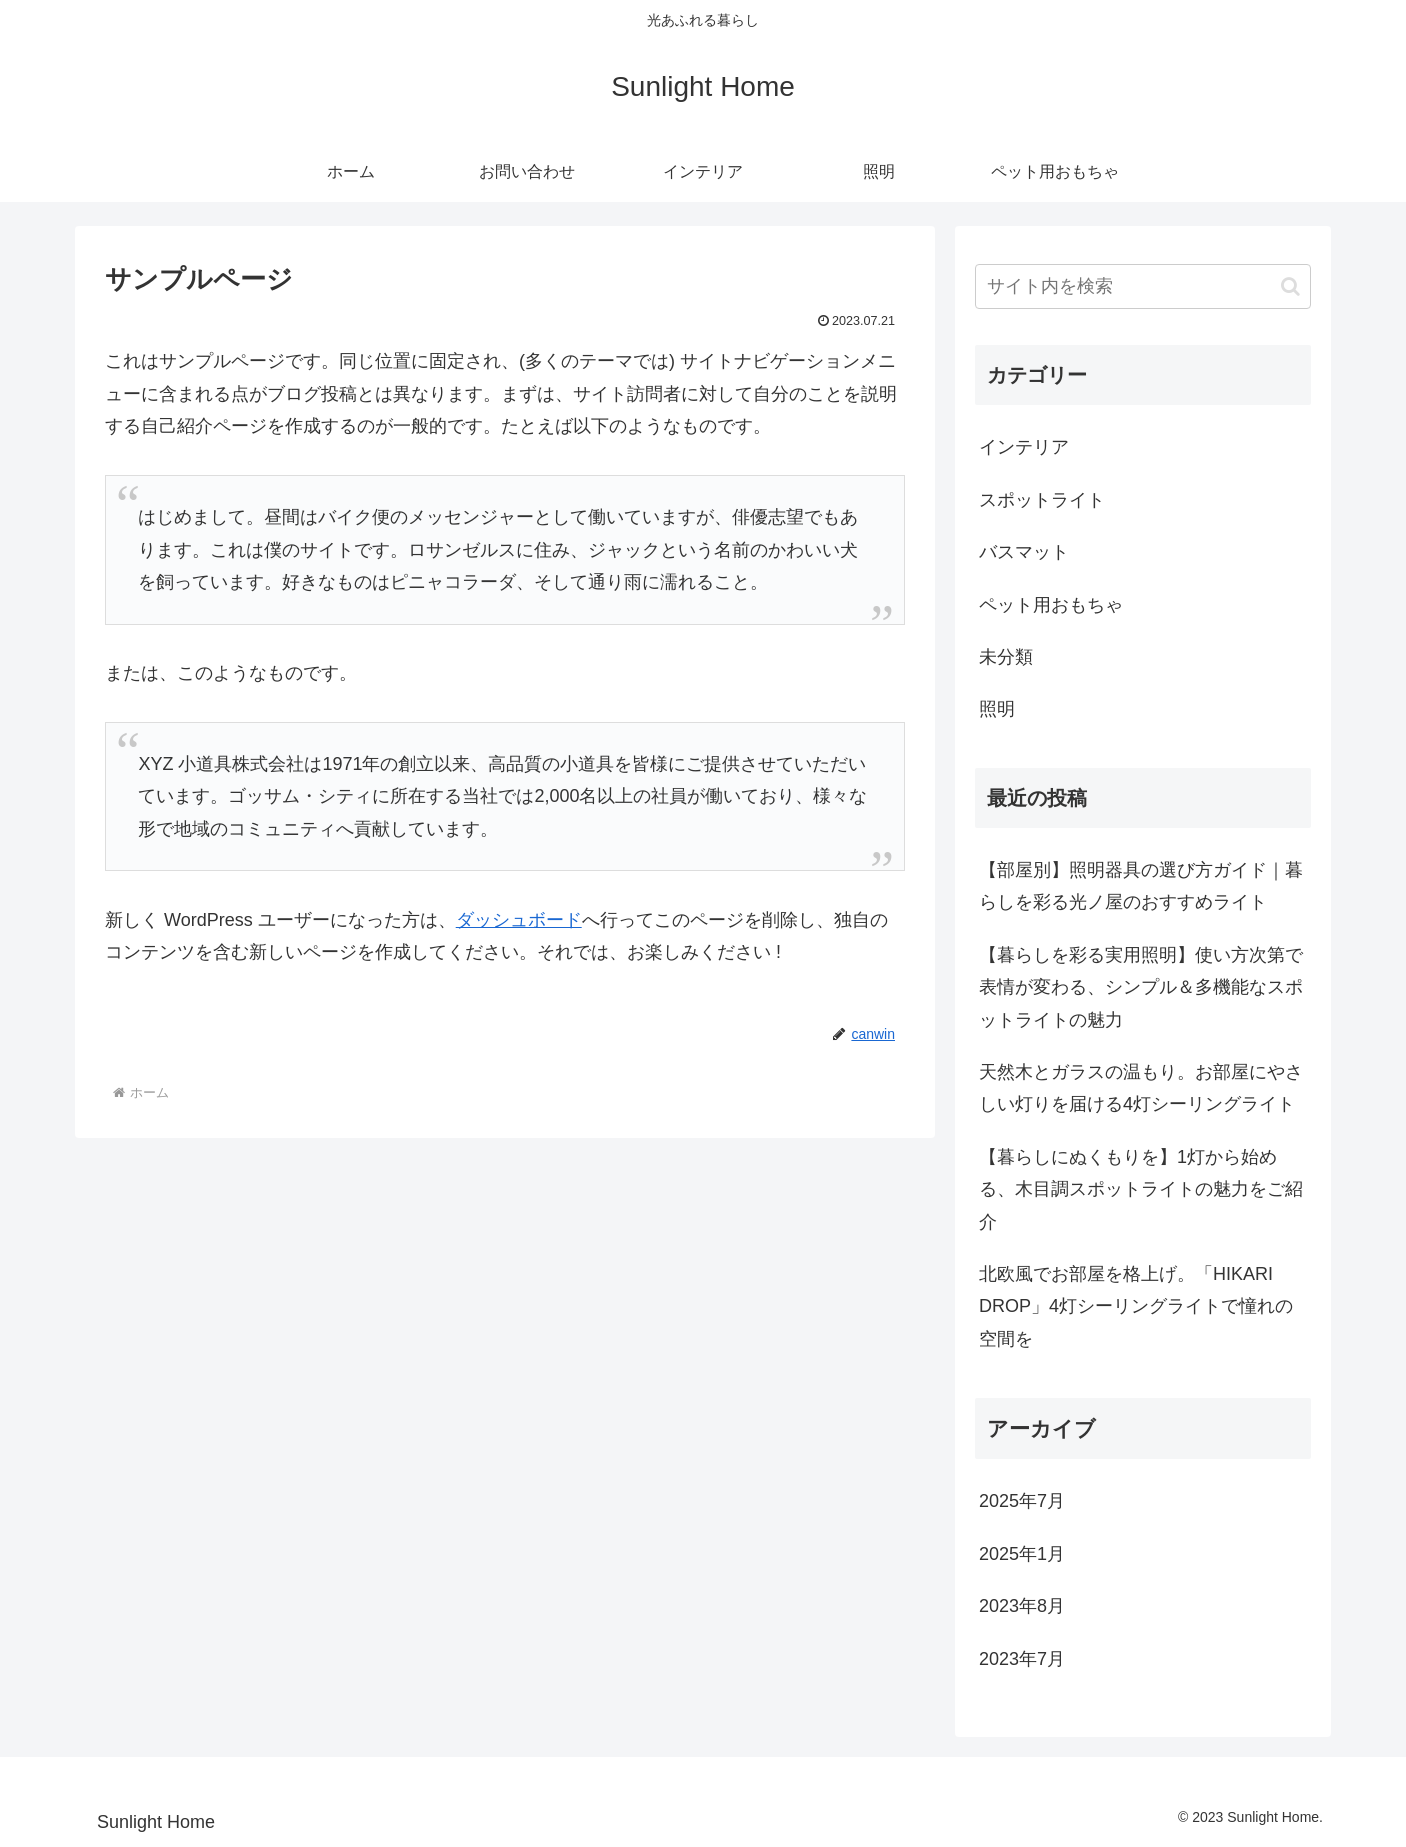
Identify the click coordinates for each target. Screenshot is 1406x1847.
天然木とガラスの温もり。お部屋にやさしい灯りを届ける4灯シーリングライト (1141, 1088)
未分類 (1006, 657)
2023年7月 (1022, 1659)
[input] (1143, 286)
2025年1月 (1022, 1554)
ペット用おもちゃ (1051, 605)
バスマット (1024, 552)
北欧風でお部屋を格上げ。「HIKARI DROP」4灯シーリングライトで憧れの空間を (1136, 1306)
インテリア (1024, 447)
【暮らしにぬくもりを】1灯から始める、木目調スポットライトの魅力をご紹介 (1141, 1189)
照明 (997, 709)
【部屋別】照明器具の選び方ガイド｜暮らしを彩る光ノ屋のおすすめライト (1141, 886)
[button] (1290, 286)
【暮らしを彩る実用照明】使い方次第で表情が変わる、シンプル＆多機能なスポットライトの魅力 (1141, 987)
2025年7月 (1022, 1501)
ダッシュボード (519, 920)
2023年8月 (1022, 1606)
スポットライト (1042, 500)
